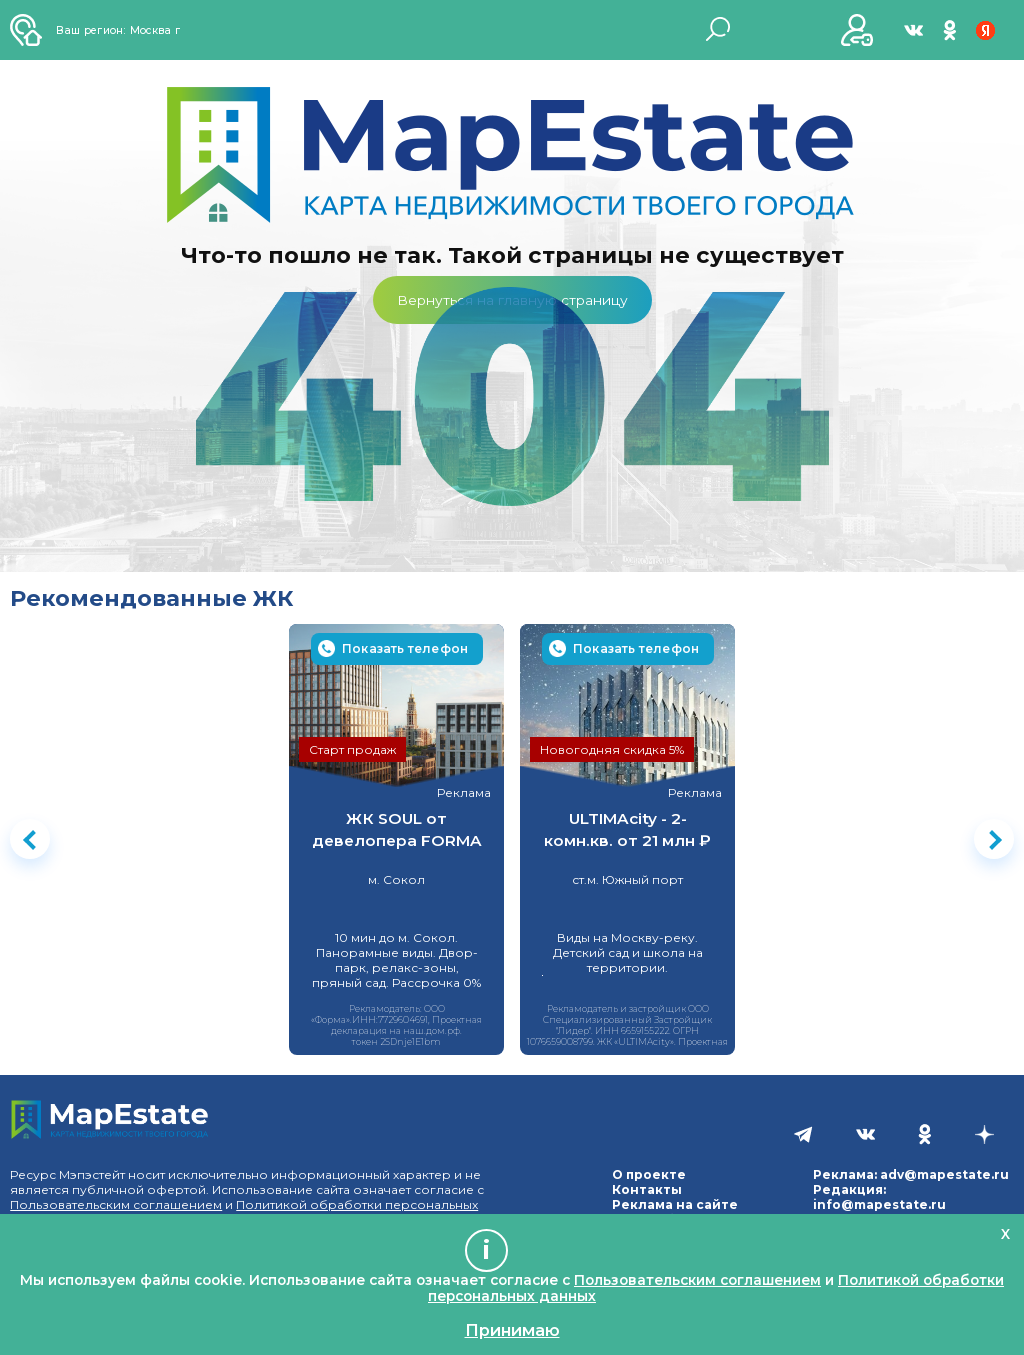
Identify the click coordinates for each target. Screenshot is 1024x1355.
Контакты (647, 1189)
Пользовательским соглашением (116, 1204)
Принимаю (512, 1330)
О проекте (649, 1174)
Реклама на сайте (675, 1204)
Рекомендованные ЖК (152, 598)
